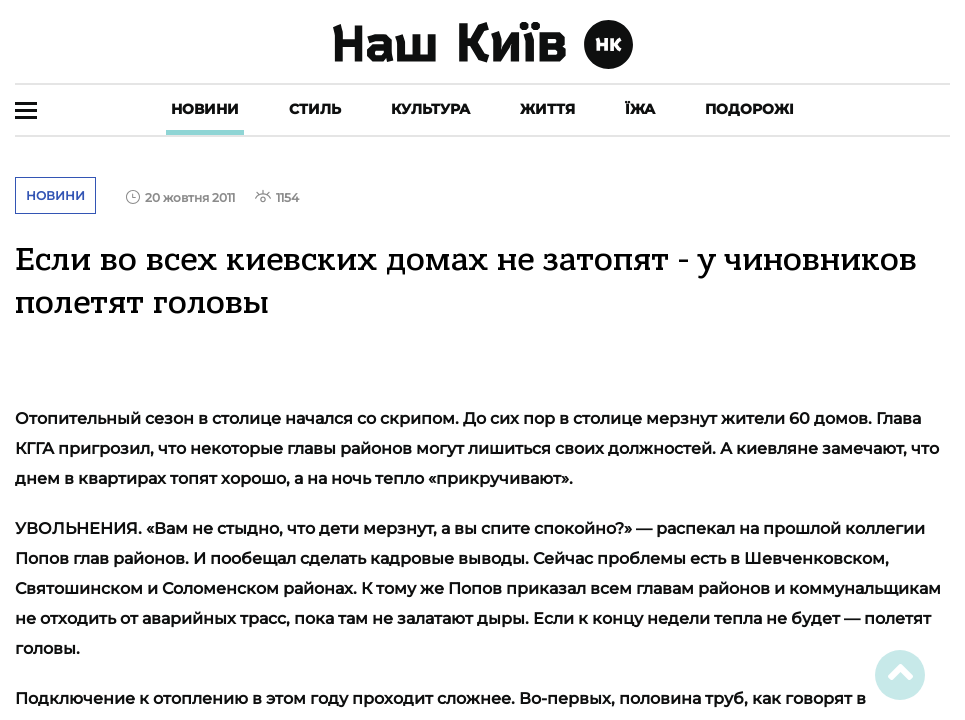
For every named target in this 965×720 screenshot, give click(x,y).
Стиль (315, 109)
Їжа (640, 109)
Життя (547, 109)
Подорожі (749, 109)
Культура (430, 109)
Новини (205, 109)
